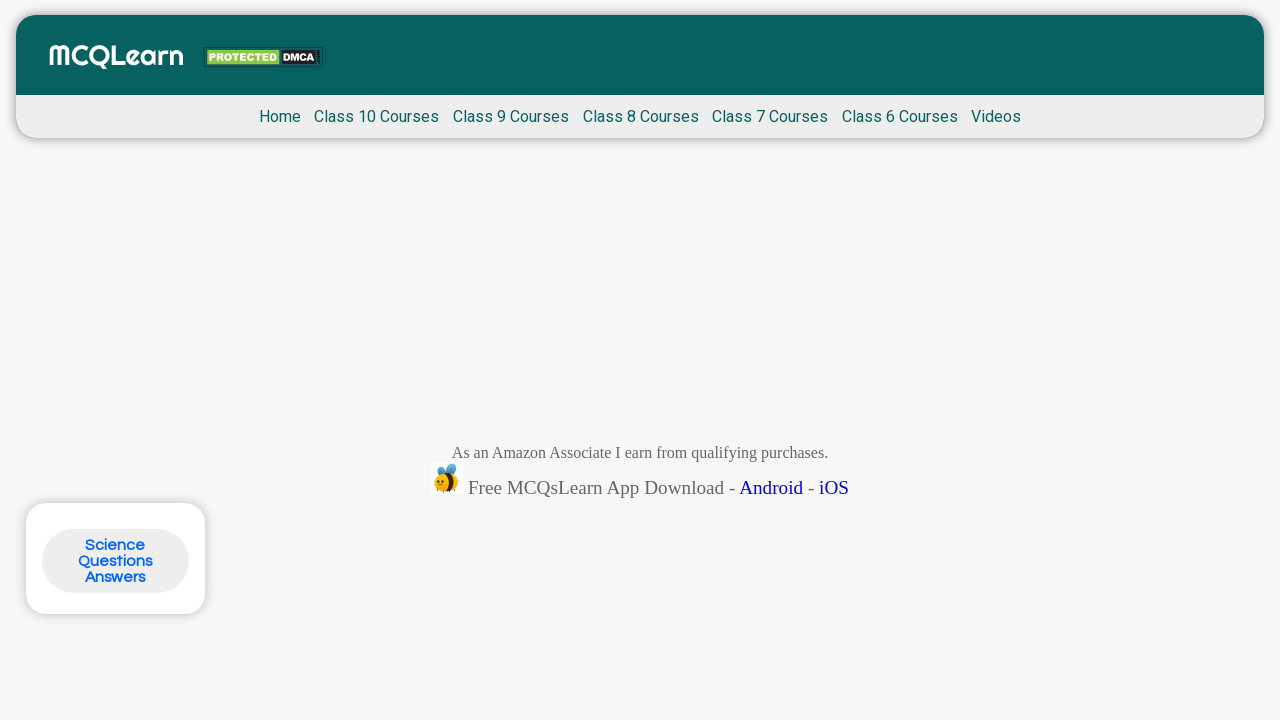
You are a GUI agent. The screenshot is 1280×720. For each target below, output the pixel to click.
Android (771, 487)
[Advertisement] (640, 296)
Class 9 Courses (511, 116)
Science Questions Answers (115, 561)
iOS (834, 487)
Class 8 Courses (641, 116)
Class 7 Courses (770, 116)
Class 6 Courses (900, 116)
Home (280, 116)
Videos (996, 116)
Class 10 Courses (376, 116)
